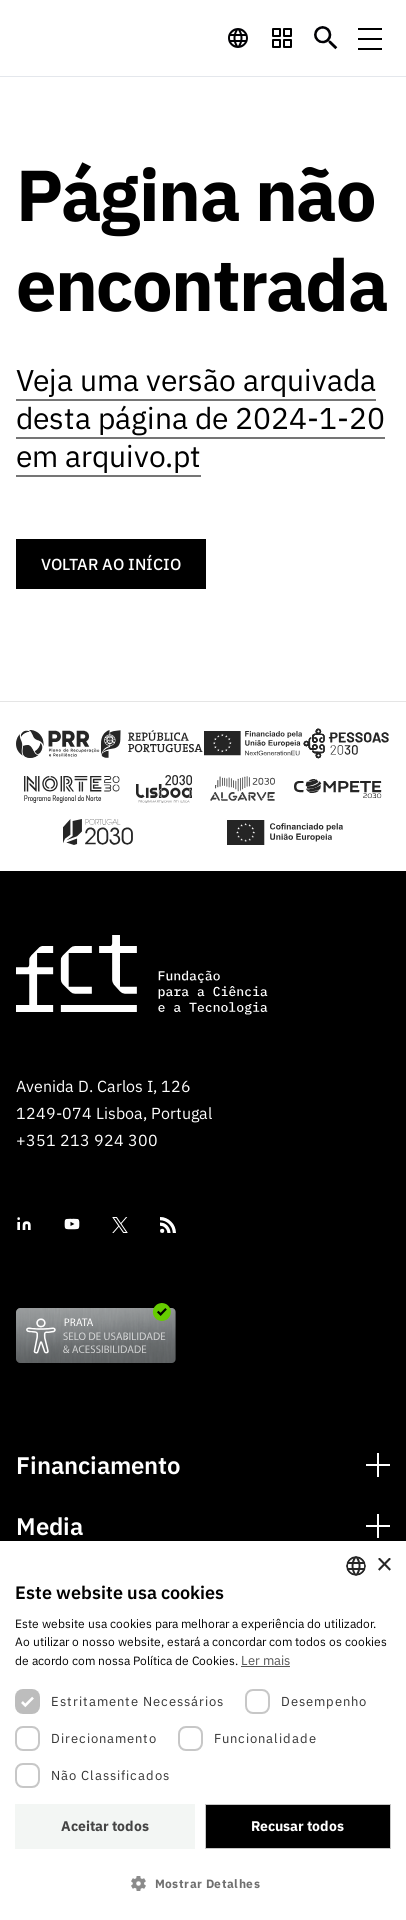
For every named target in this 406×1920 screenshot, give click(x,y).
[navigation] (238, 38)
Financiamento (98, 1465)
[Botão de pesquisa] (326, 38)
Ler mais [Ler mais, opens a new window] (265, 1660)
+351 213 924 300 (87, 1140)
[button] (203, 1883)
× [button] (383, 1565)
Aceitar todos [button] (105, 1826)
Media (49, 1526)
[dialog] (203, 1730)
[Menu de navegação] (370, 38)
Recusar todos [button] (297, 1826)
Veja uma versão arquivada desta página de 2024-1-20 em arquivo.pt (200, 417)
